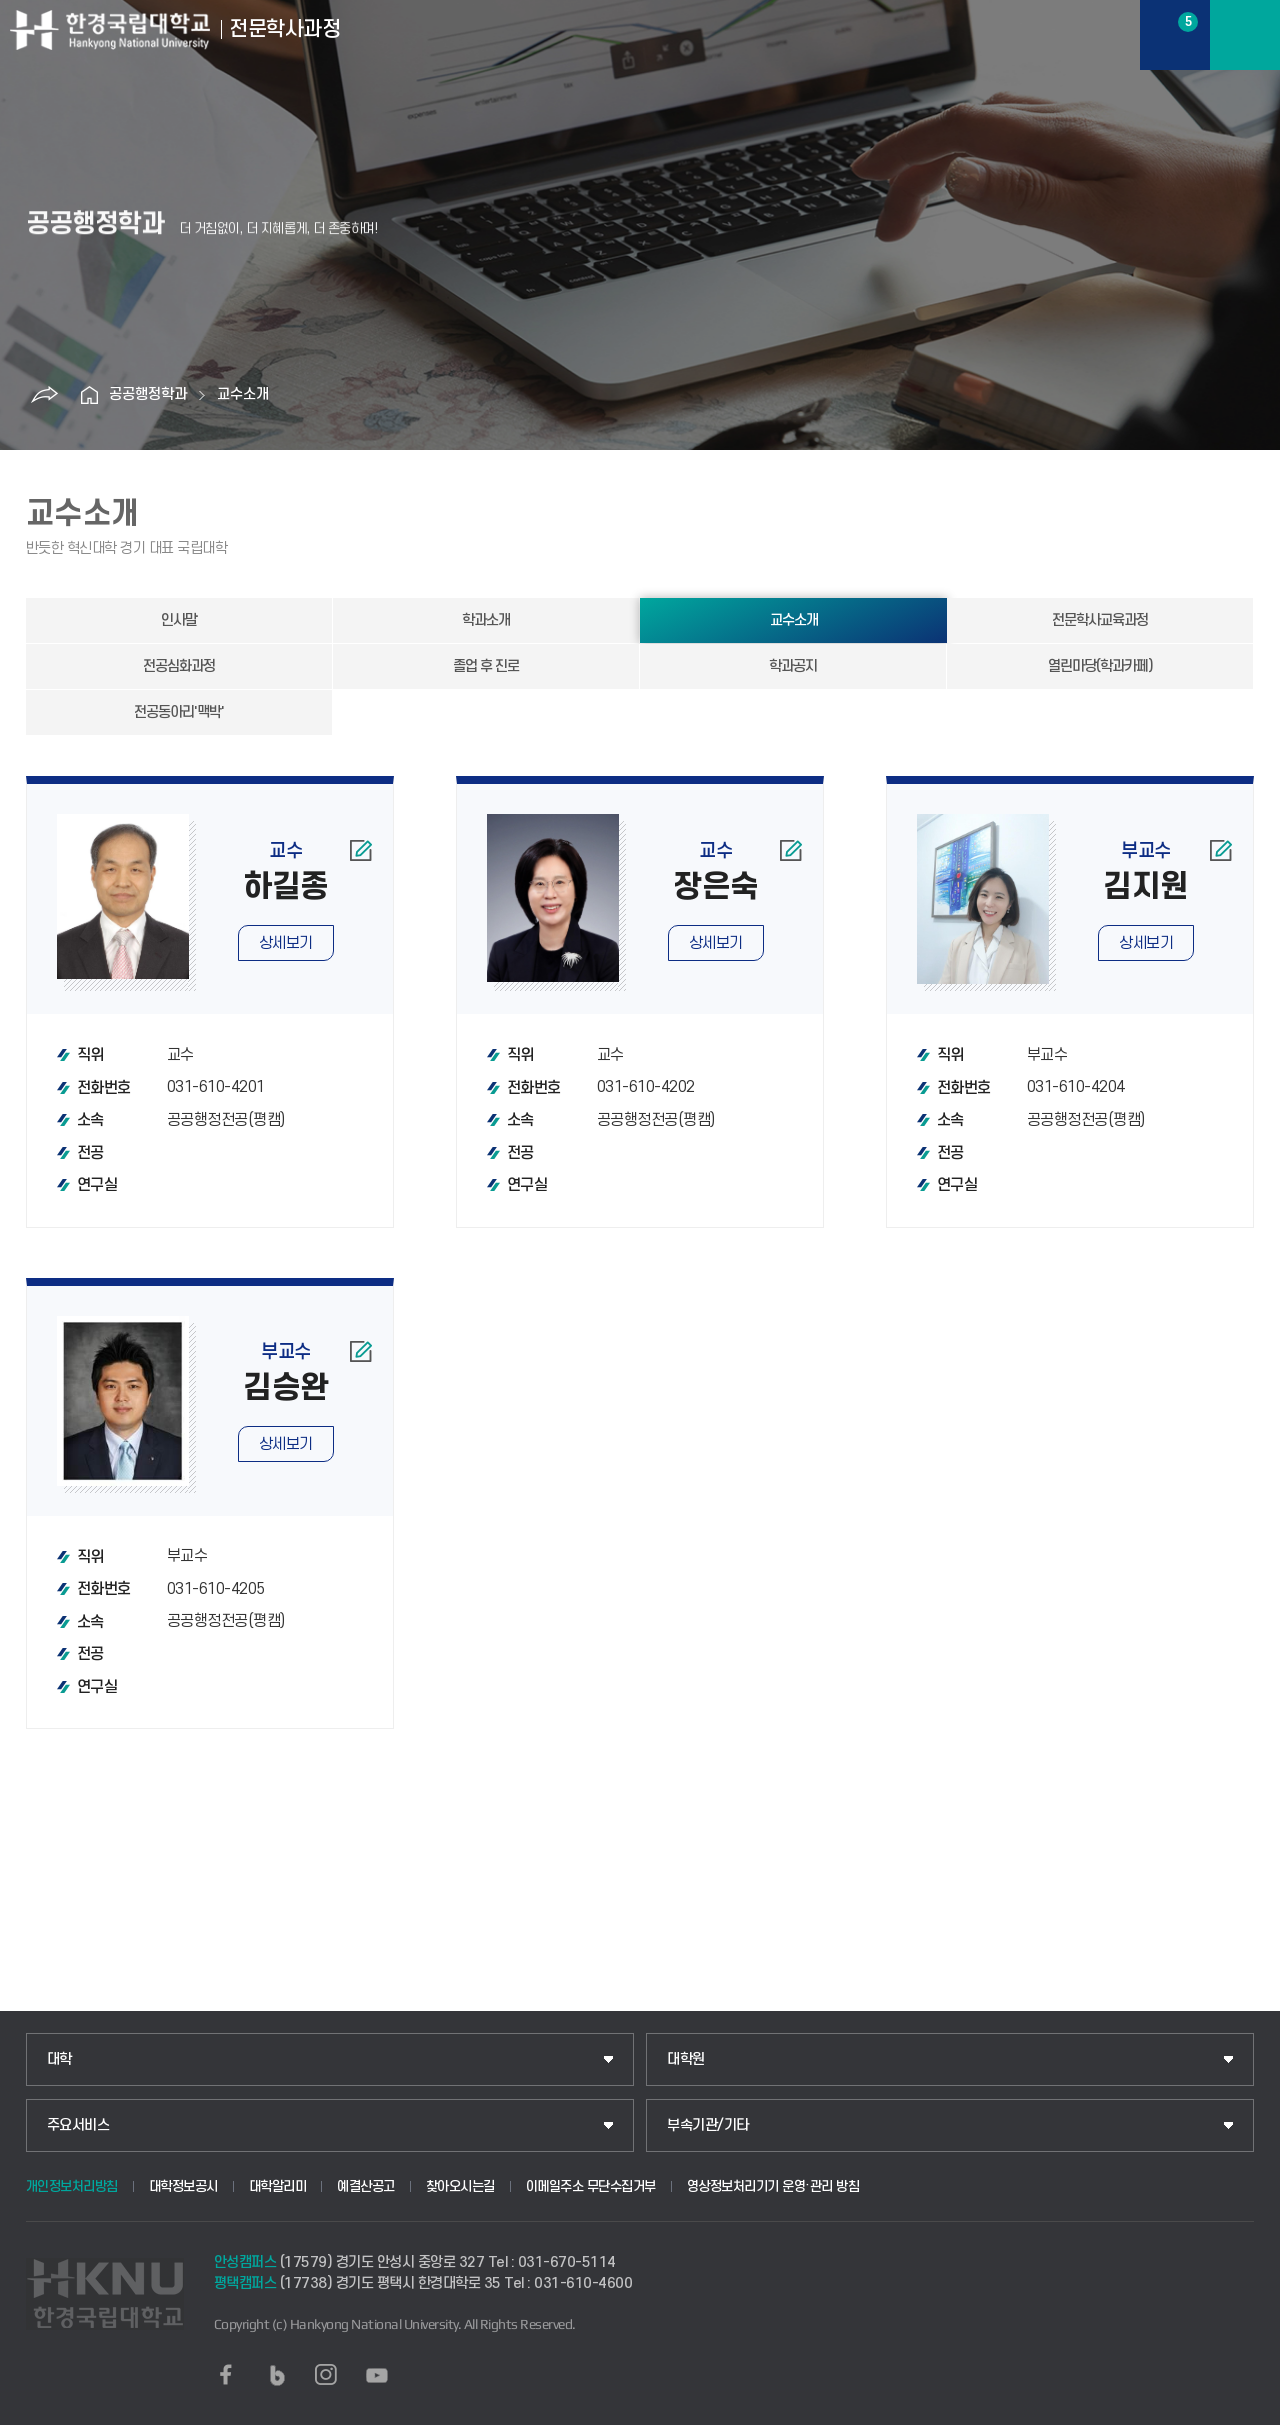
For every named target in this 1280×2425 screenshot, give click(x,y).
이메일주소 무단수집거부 (591, 2186)
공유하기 (44, 395)
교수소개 (243, 394)
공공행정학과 (148, 394)
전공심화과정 (179, 666)
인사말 (179, 620)
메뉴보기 (1245, 35)
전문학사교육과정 (1100, 620)
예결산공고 (366, 2186)
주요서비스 (78, 2125)
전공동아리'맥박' (179, 712)
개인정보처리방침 (72, 2186)
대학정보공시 (183, 2186)
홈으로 (89, 395)
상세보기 (286, 943)
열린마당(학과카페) (1100, 666)
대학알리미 (278, 2186)
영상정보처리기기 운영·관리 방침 (773, 2186)
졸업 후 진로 (486, 666)
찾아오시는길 (460, 2186)
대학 (59, 2059)
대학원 (686, 2059)
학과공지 (793, 666)
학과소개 (486, 620)
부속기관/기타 (708, 2125)
